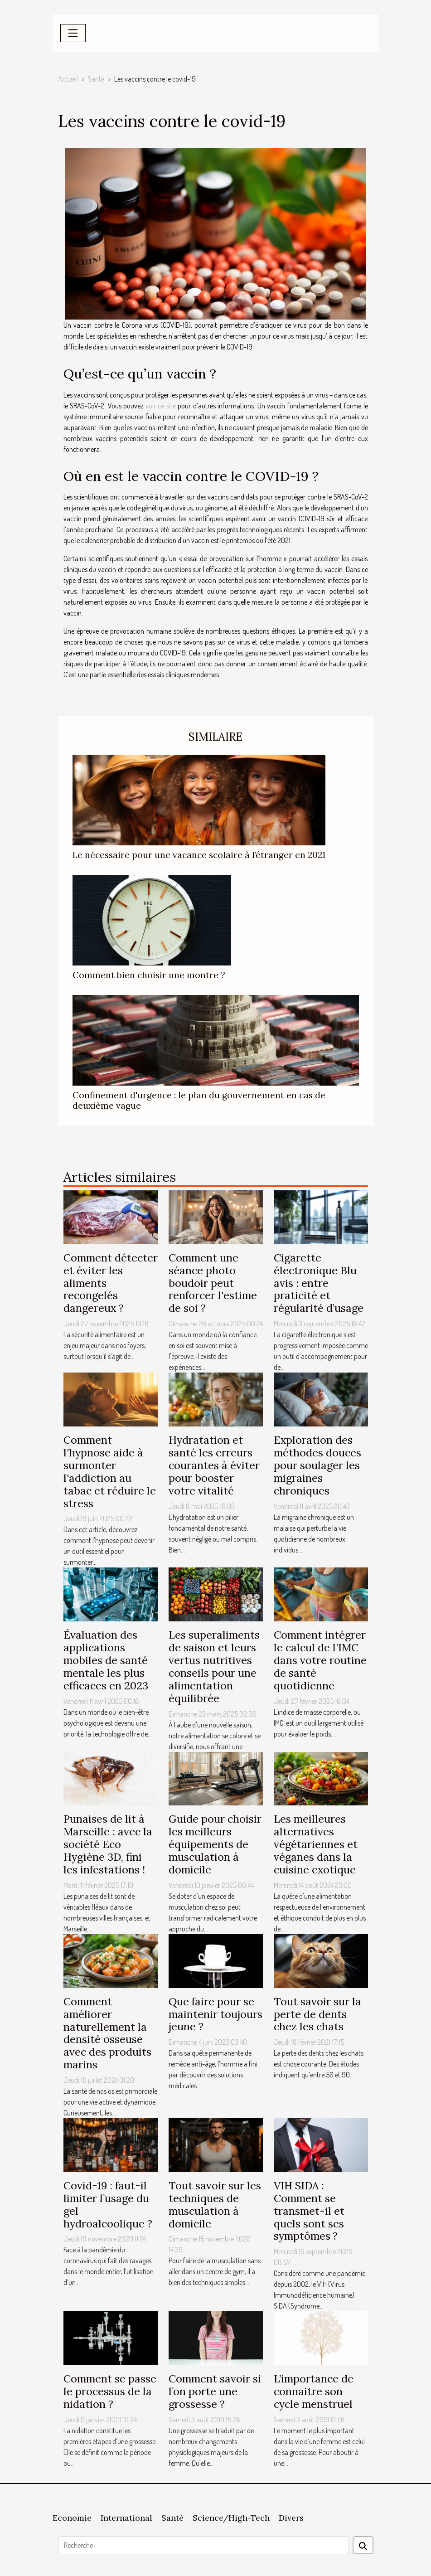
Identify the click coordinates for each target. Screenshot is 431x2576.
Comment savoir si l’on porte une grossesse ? (215, 2391)
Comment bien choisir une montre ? (149, 975)
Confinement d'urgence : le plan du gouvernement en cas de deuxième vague (199, 1100)
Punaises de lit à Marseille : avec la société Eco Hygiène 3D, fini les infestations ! (107, 1844)
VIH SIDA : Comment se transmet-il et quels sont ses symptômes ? (309, 2211)
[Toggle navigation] (73, 33)
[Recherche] (203, 2545)
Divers (291, 2518)
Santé (96, 78)
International (126, 2518)
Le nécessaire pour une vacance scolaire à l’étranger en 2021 (199, 854)
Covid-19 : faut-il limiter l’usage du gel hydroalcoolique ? (107, 2204)
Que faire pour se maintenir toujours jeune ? (215, 2014)
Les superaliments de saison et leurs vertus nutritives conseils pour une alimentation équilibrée (214, 1666)
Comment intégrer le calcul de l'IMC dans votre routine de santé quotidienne (320, 1660)
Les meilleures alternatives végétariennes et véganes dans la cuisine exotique (316, 1844)
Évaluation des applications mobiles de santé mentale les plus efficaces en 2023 (105, 1660)
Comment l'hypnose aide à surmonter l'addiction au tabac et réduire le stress (109, 1471)
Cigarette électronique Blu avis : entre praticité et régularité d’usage (318, 1283)
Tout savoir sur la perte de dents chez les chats (317, 2014)
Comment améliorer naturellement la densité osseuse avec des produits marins (107, 2033)
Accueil (68, 78)
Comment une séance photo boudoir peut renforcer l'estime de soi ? (213, 1283)
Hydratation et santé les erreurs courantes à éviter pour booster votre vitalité (214, 1465)
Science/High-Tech (231, 2518)
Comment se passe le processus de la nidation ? (109, 2391)
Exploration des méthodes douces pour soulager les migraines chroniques (317, 1465)
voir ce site (160, 405)
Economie (72, 2518)
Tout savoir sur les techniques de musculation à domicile (215, 2204)
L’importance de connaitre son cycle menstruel (314, 2391)
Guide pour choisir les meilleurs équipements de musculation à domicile (215, 1844)
